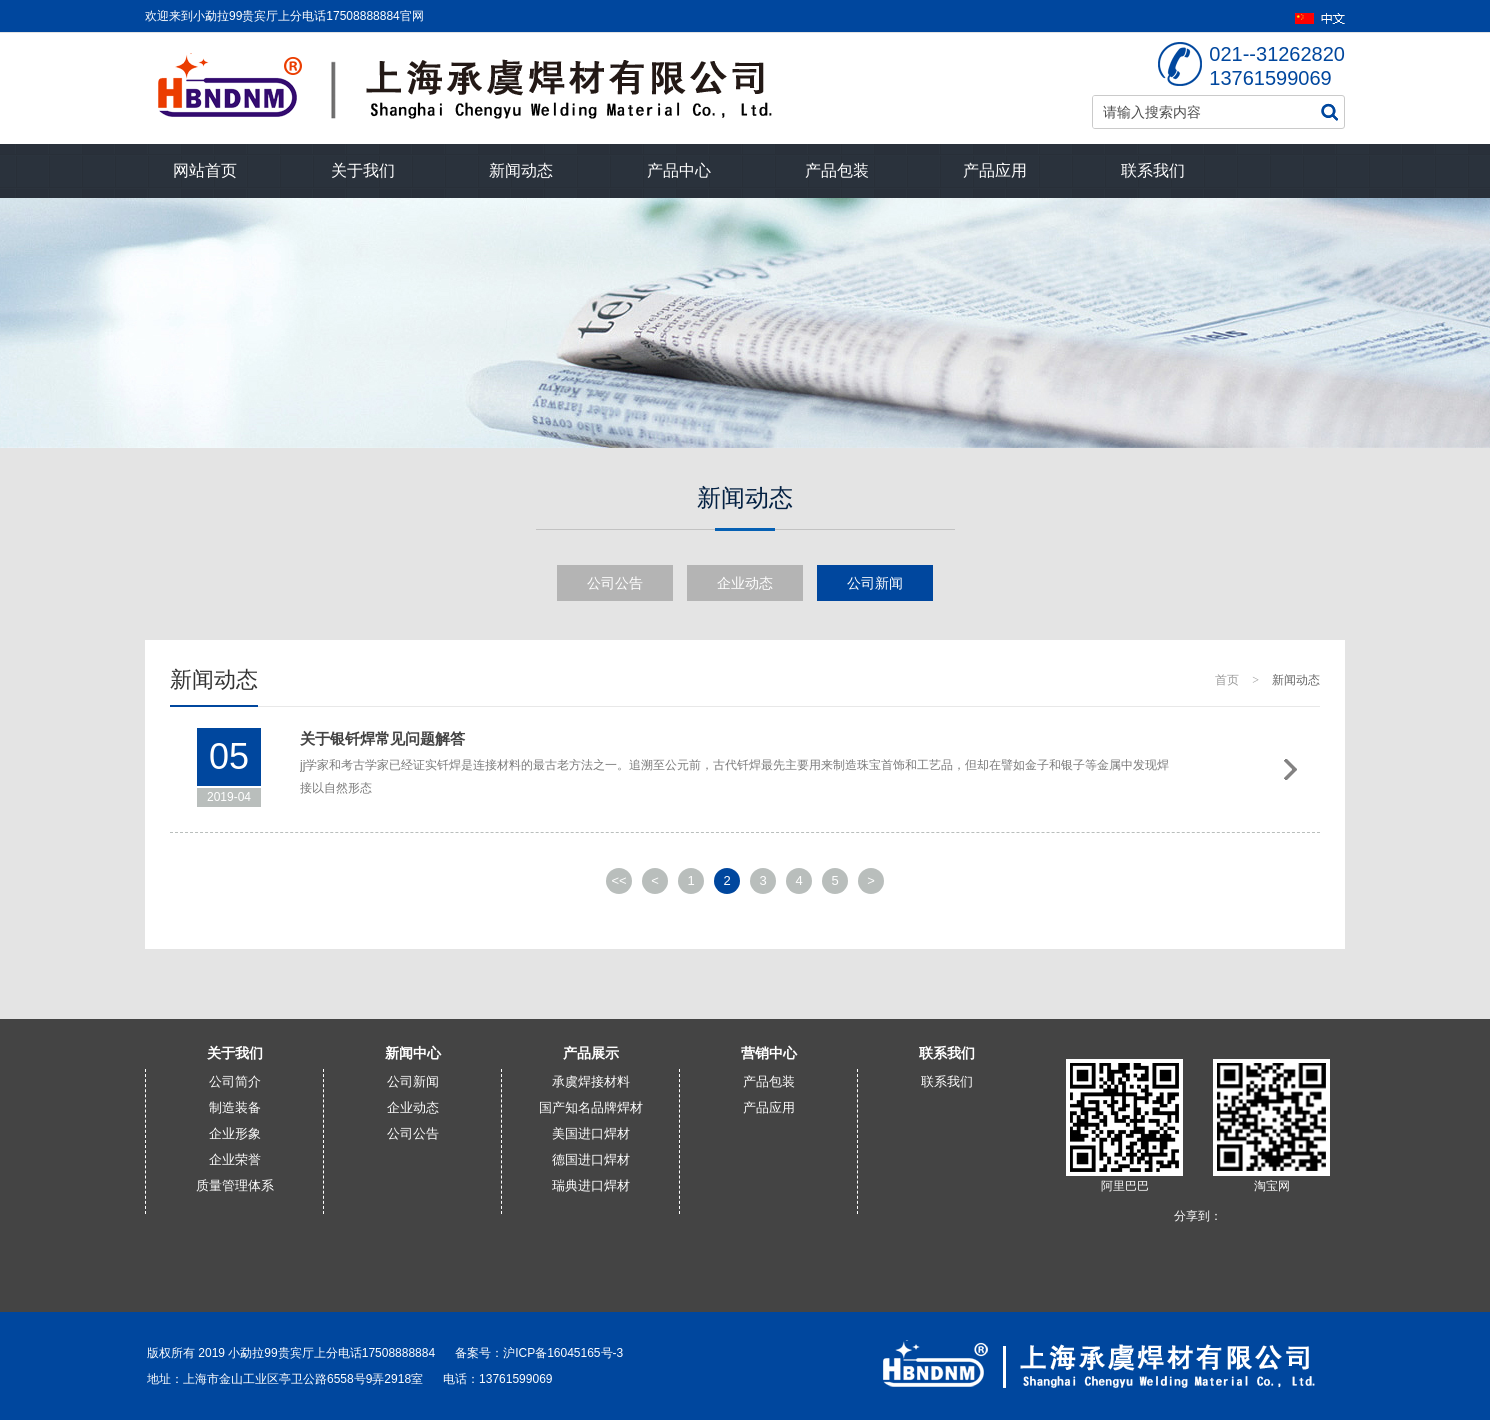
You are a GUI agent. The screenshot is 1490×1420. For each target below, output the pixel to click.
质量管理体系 (235, 1185)
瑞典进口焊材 (591, 1185)
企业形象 (235, 1133)
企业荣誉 (235, 1159)
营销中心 (769, 1053)
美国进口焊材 (591, 1133)
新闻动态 (521, 170)
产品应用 (995, 170)
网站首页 (205, 170)
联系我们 (1153, 170)
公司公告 (615, 583)
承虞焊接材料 (591, 1081)
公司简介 (235, 1081)
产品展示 (591, 1053)
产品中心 (679, 170)
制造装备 (235, 1107)
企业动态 (745, 583)
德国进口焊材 (591, 1159)
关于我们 (363, 170)
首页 (1227, 680)
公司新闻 (875, 583)
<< (618, 880)
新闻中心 (413, 1053)
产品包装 (837, 170)
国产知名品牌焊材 (591, 1107)
